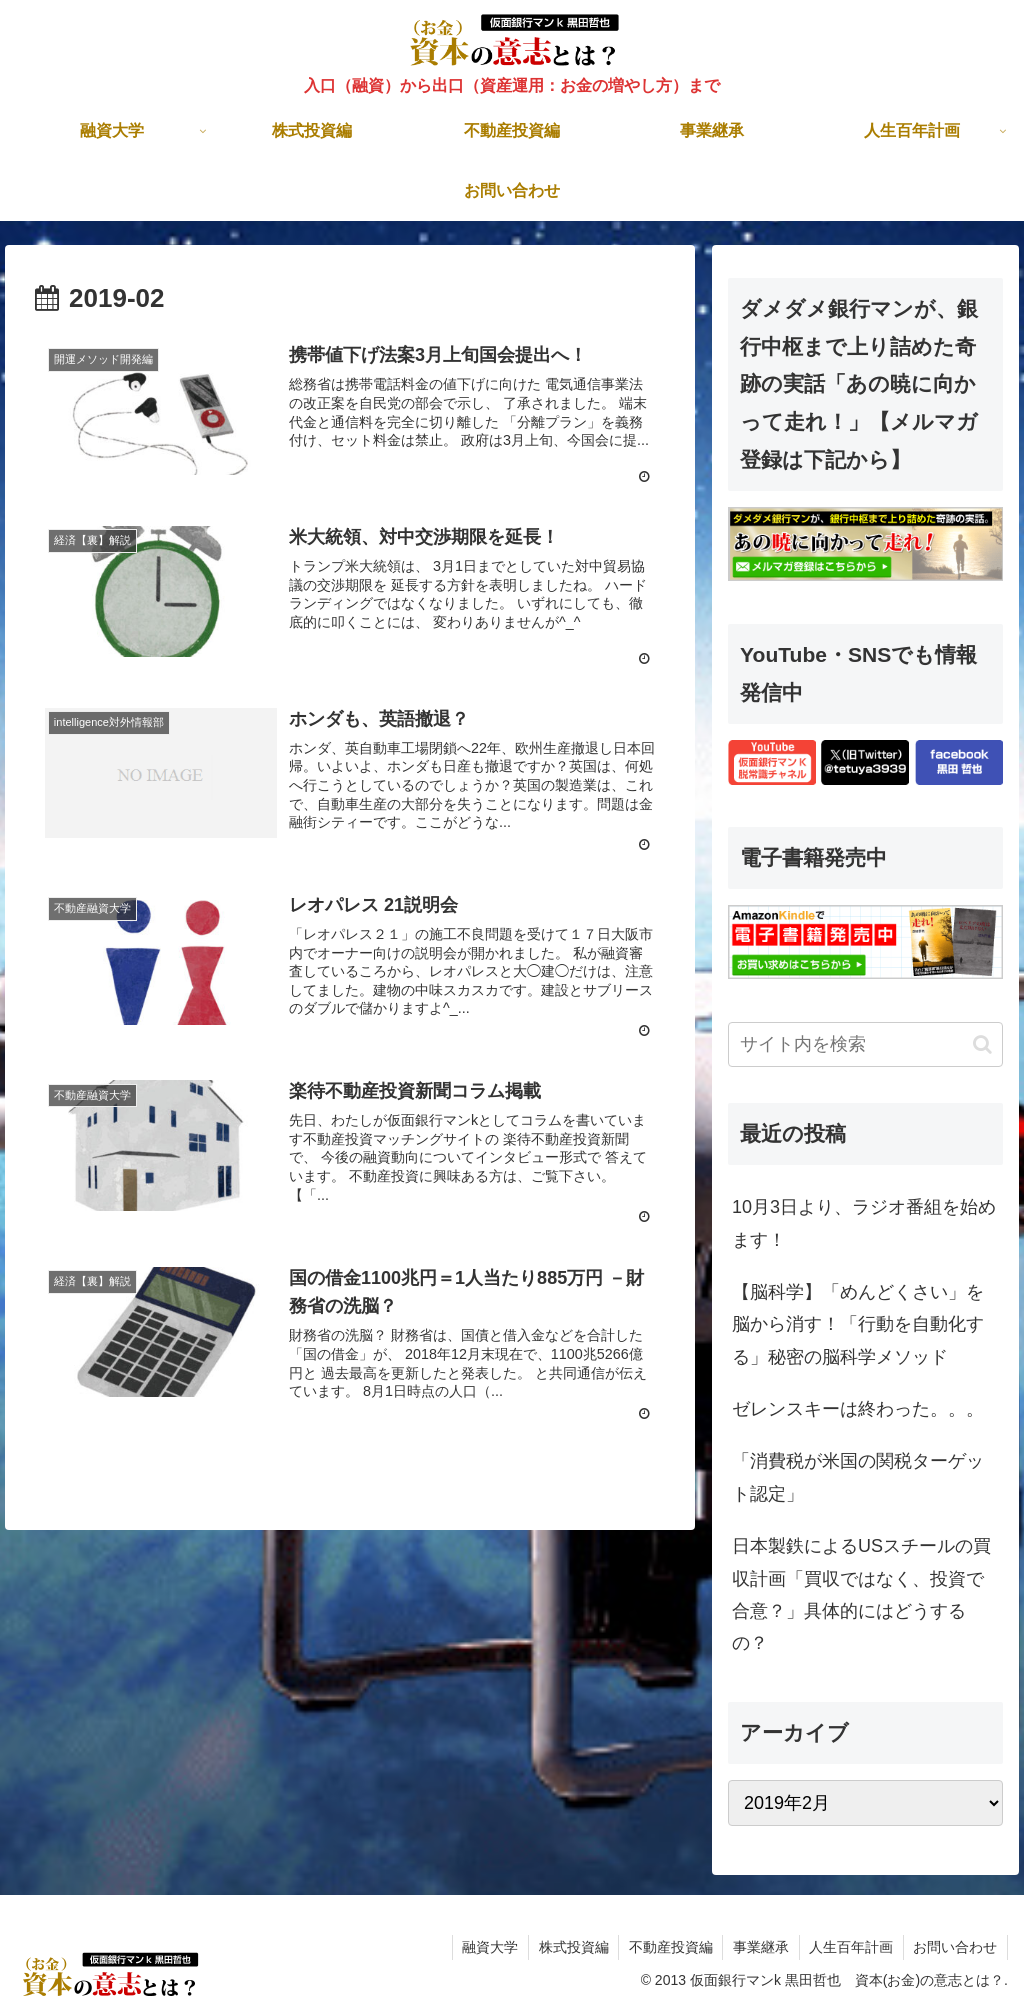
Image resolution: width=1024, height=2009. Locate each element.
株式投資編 (570, 1947)
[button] (982, 1044)
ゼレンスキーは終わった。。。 (858, 1409)
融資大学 (486, 1947)
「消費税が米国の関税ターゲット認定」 (858, 1477)
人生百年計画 (850, 1947)
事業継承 (759, 1947)
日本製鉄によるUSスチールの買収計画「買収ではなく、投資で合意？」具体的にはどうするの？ (861, 1594)
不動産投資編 (668, 1947)
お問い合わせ (955, 1947)
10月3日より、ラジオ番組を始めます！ (864, 1223)
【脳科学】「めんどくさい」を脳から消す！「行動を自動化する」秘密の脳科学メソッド (858, 1324)
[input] (865, 1044)
